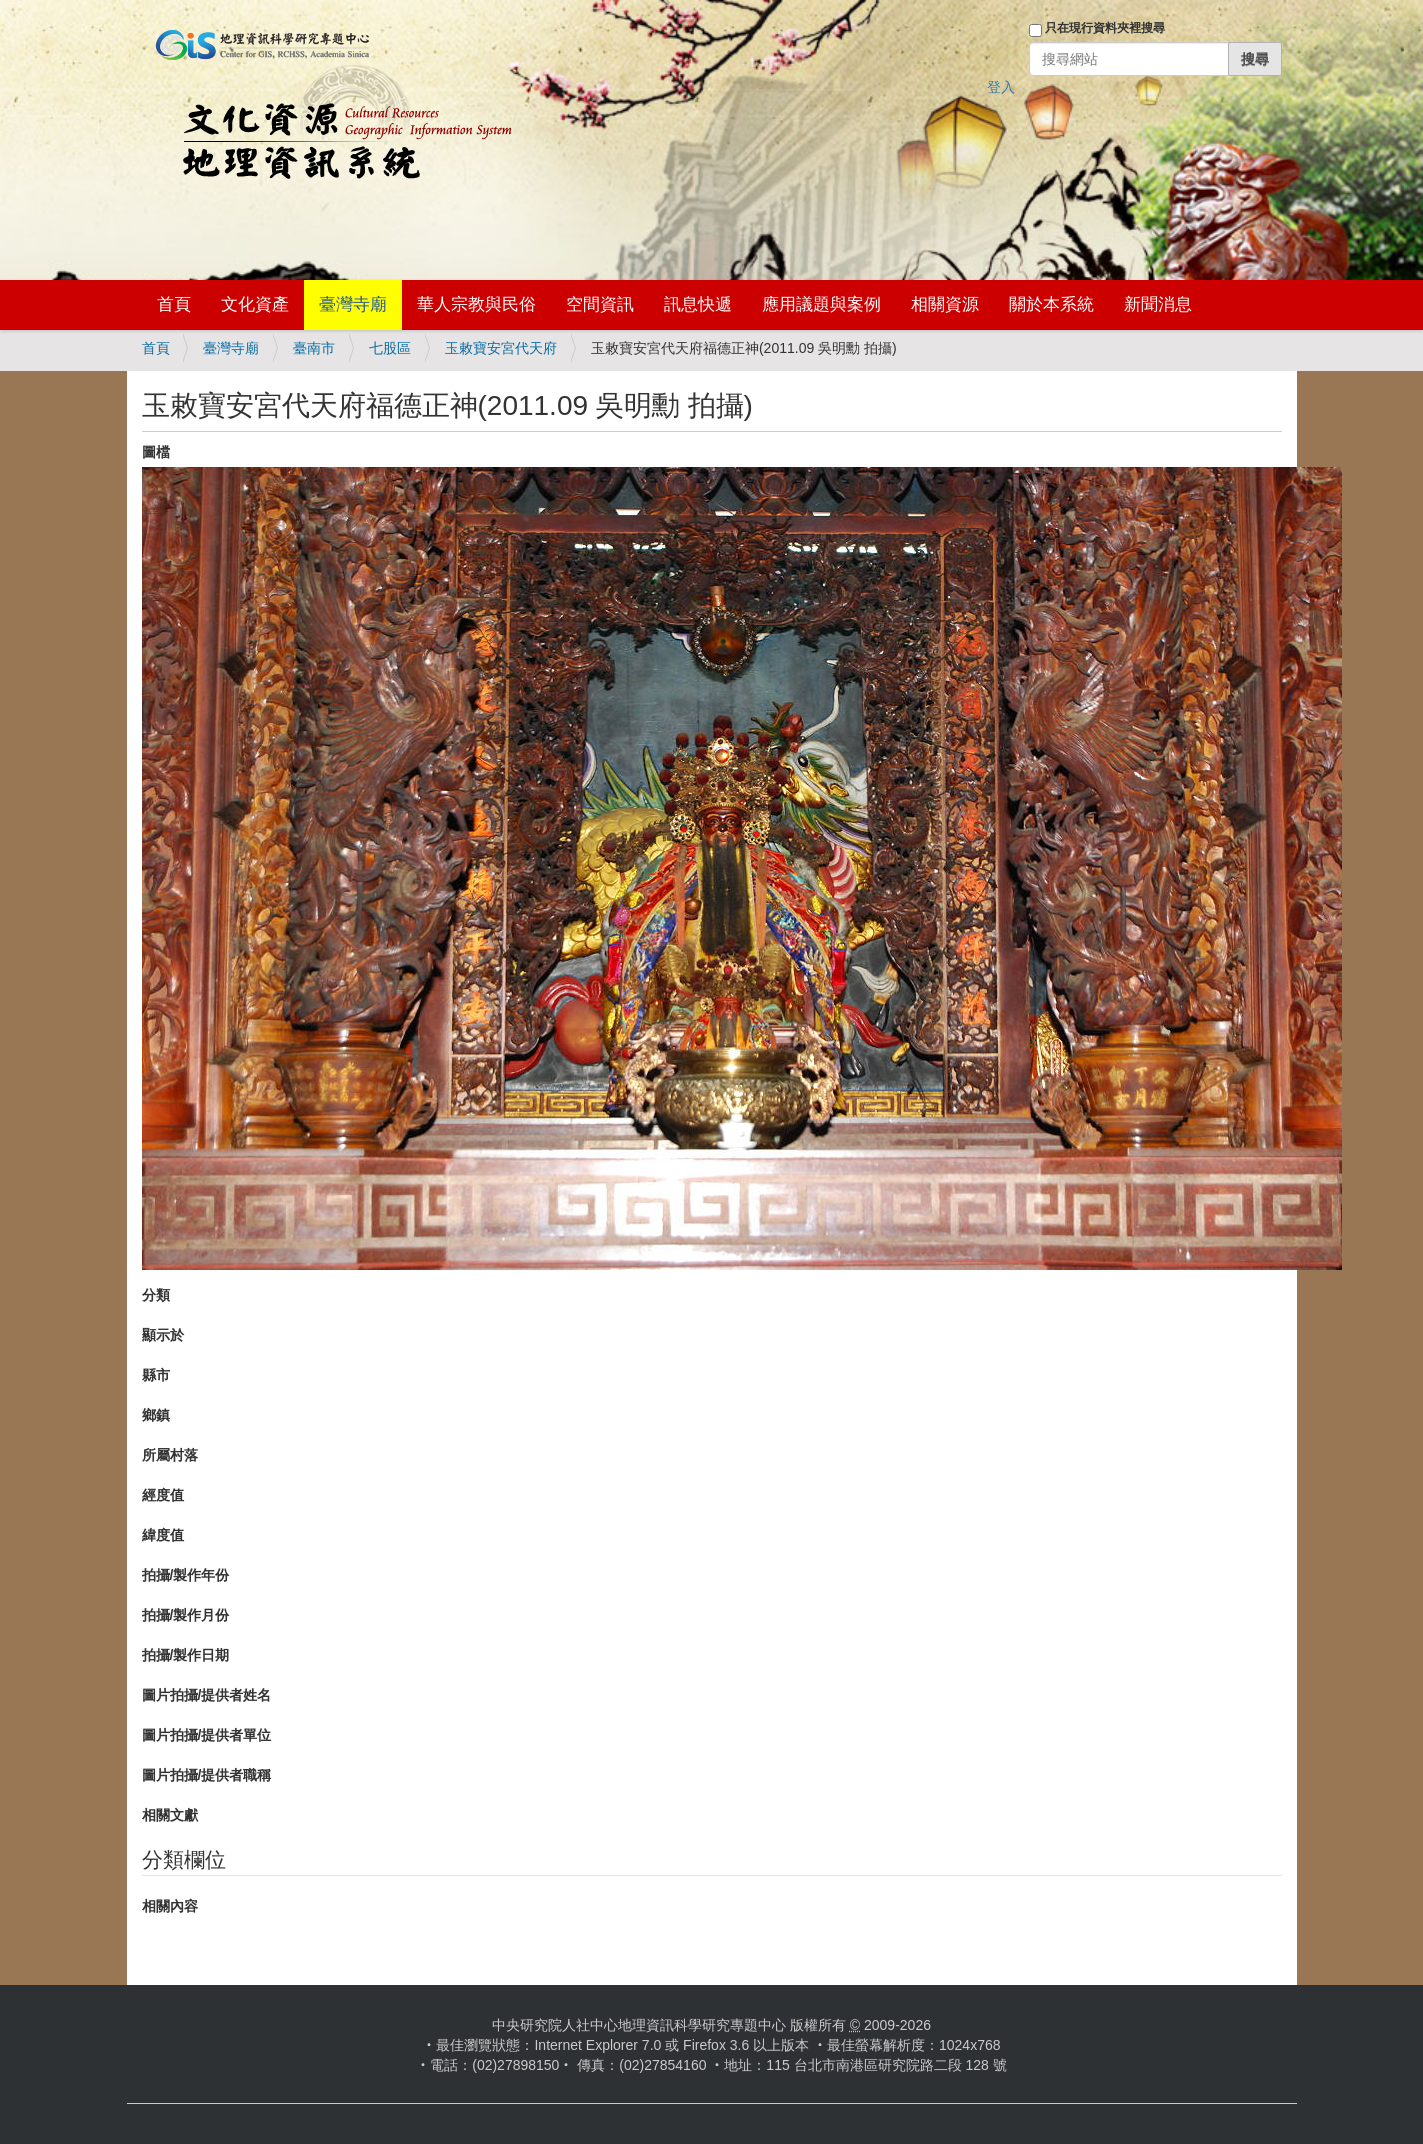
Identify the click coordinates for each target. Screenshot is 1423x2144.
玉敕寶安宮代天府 (501, 348)
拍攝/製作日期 (186, 1655)
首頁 (174, 304)
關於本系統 (1051, 304)
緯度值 (163, 1535)
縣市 (156, 1375)
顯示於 (163, 1335)
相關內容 (170, 1906)
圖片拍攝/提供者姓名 (207, 1695)
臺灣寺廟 (353, 304)
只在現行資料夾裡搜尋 (1105, 28)
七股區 (390, 348)
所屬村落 (170, 1455)
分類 (156, 1295)
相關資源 (945, 304)
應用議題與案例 (821, 304)
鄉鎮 (156, 1415)
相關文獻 (170, 1815)
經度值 (163, 1495)
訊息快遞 (698, 304)
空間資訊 (600, 304)
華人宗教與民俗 (476, 304)
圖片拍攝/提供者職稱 (207, 1775)
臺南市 (314, 348)
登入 (1001, 87)
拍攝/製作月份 (186, 1615)
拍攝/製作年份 (186, 1575)
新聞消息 (1158, 304)
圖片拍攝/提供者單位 (207, 1735)
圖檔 (156, 452)
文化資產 (255, 304)
